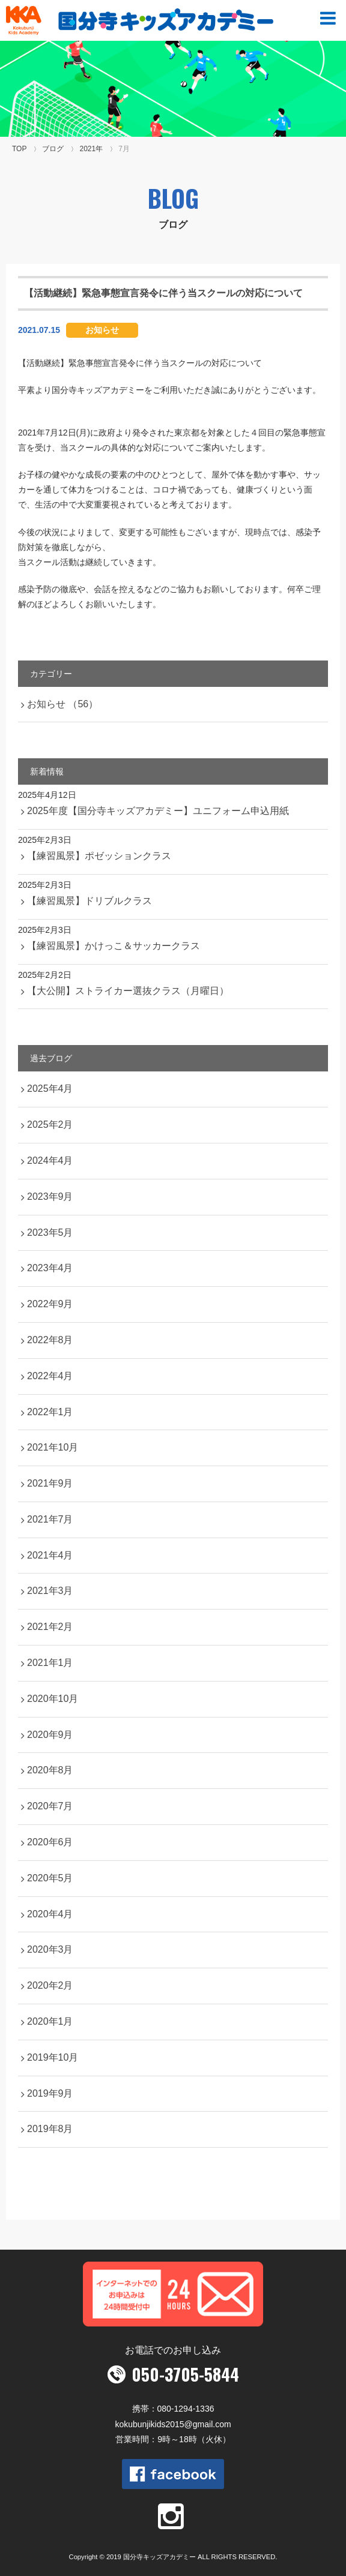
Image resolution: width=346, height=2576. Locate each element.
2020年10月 (52, 1699)
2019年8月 (50, 2129)
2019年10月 (52, 2057)
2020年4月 (50, 1914)
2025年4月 (50, 1088)
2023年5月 (50, 1232)
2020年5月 (50, 1878)
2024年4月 (50, 1160)
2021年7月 (50, 1519)
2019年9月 (50, 2093)
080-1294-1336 (185, 2408)
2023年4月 (50, 1268)
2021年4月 (50, 1555)
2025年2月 (50, 1124)
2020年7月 (50, 1806)
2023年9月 (50, 1196)
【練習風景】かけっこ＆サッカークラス (113, 946)
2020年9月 (50, 1735)
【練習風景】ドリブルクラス (89, 901)
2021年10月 (52, 1447)
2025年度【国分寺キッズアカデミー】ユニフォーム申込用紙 (158, 811)
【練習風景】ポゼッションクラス (99, 856)
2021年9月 (50, 1483)
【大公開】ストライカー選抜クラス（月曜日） (128, 991)
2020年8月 (50, 1770)
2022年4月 (50, 1376)
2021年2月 (50, 1627)
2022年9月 (50, 1304)
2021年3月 (50, 1591)
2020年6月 (50, 1842)
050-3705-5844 (185, 2374)
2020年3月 (50, 1949)
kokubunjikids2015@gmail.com (173, 2424)
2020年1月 (50, 2021)
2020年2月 (50, 1985)
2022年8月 (50, 1340)
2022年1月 (50, 1412)
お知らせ (102, 330)
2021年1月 (50, 1663)
